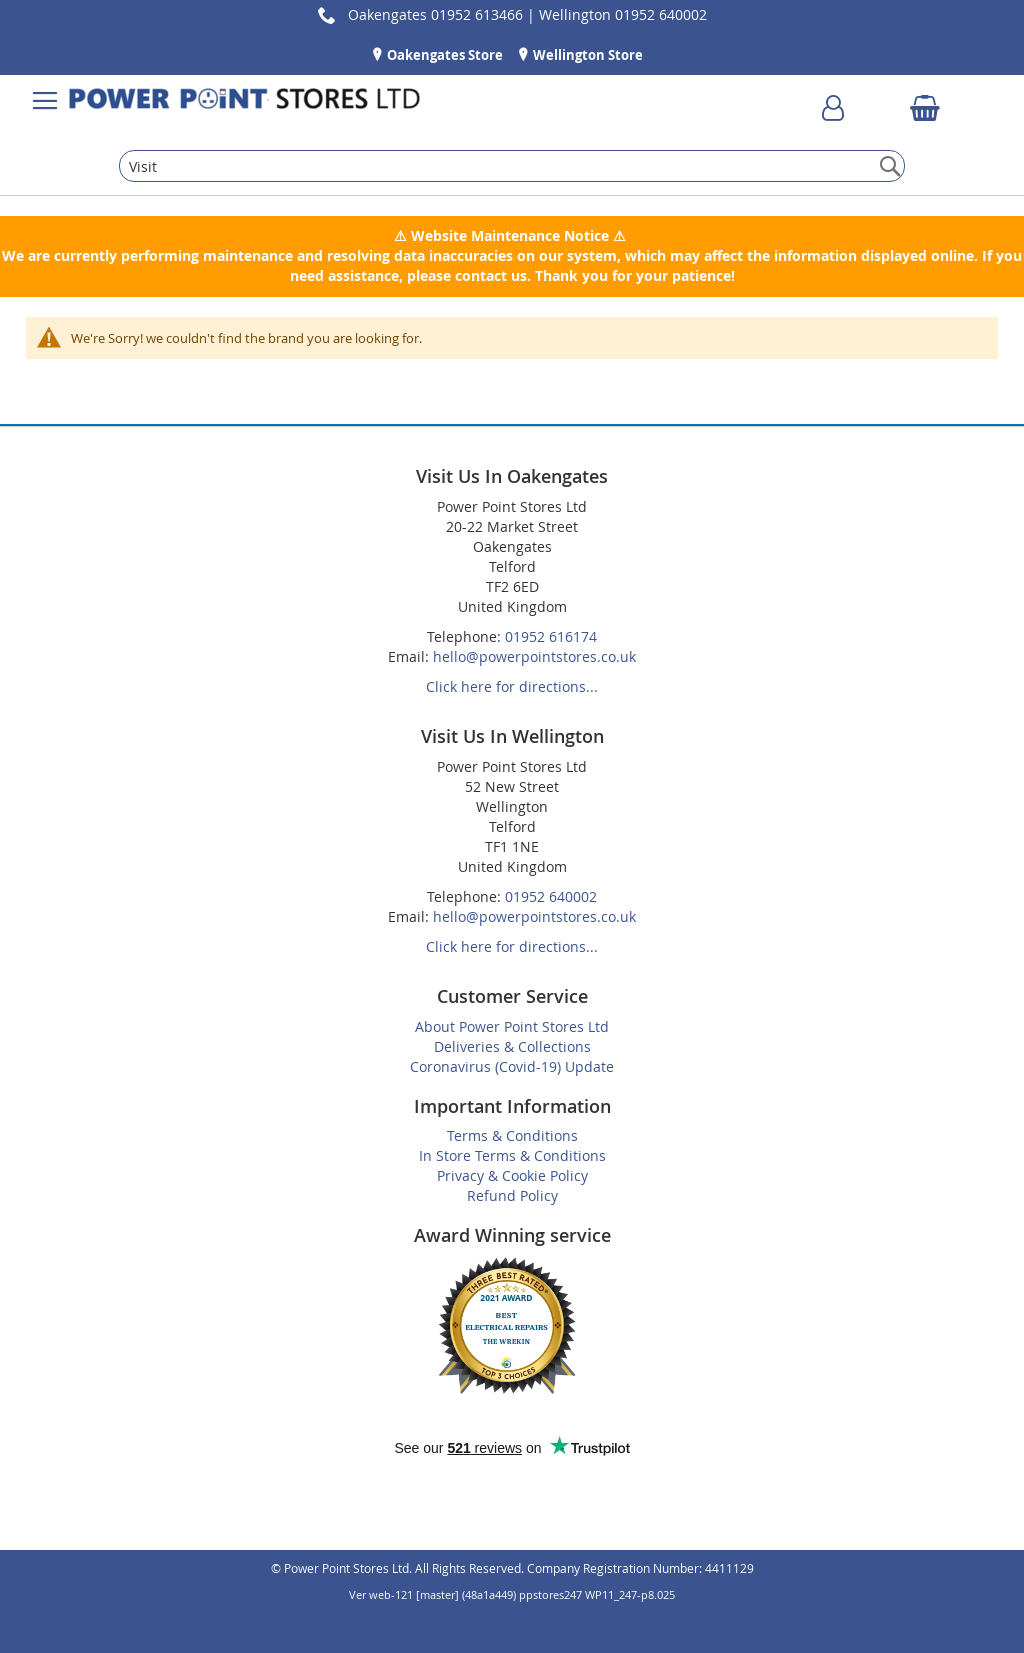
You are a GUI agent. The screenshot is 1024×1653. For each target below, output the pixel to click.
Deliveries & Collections (512, 1046)
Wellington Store (586, 55)
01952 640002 (551, 896)
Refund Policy (512, 1195)
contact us (491, 275)
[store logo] (244, 101)
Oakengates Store (443, 55)
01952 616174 (551, 636)
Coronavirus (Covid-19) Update (512, 1066)
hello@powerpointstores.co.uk (534, 656)
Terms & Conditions (512, 1135)
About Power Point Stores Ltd (512, 1026)
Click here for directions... (512, 686)
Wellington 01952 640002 (623, 14)
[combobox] (511, 166)
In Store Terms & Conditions (512, 1155)
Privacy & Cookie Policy (512, 1175)
